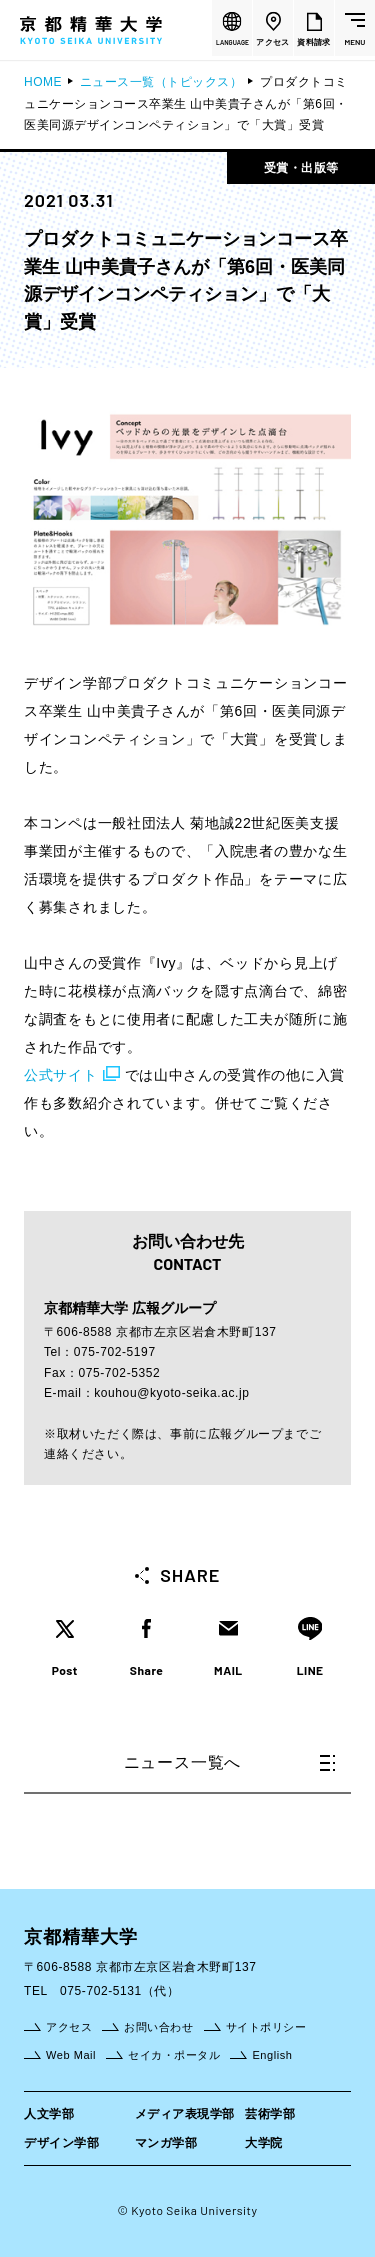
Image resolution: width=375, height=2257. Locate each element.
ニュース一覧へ (229, 1762)
